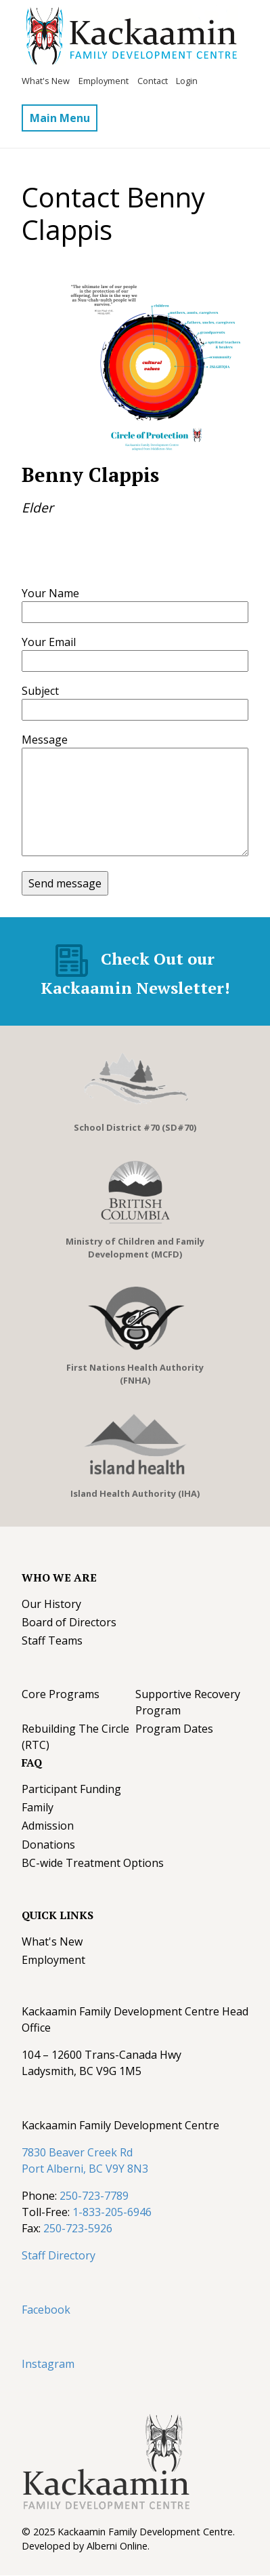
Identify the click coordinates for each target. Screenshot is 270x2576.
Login (187, 81)
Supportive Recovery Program (187, 1702)
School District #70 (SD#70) (135, 1127)
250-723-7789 (94, 2195)
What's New (46, 81)
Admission (48, 1825)
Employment (103, 81)
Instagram (48, 2363)
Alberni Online (117, 2545)
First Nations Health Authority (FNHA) (135, 1373)
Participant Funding (71, 1789)
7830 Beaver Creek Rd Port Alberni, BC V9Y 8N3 (85, 2160)
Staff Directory (58, 2255)
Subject (40, 690)
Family (37, 1807)
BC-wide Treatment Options (93, 1862)
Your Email (49, 642)
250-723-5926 (77, 2228)
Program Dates (174, 1728)
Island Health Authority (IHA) (135, 1493)
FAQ (32, 1762)
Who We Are (59, 1577)
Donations (48, 1844)
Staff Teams (52, 1640)
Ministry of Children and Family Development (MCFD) (135, 1247)
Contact (152, 81)
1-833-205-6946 (112, 2212)
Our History (51, 1603)
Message (45, 739)
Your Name (50, 593)
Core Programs (60, 1694)
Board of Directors (69, 1622)
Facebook (46, 2309)
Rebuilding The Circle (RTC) (75, 1736)
